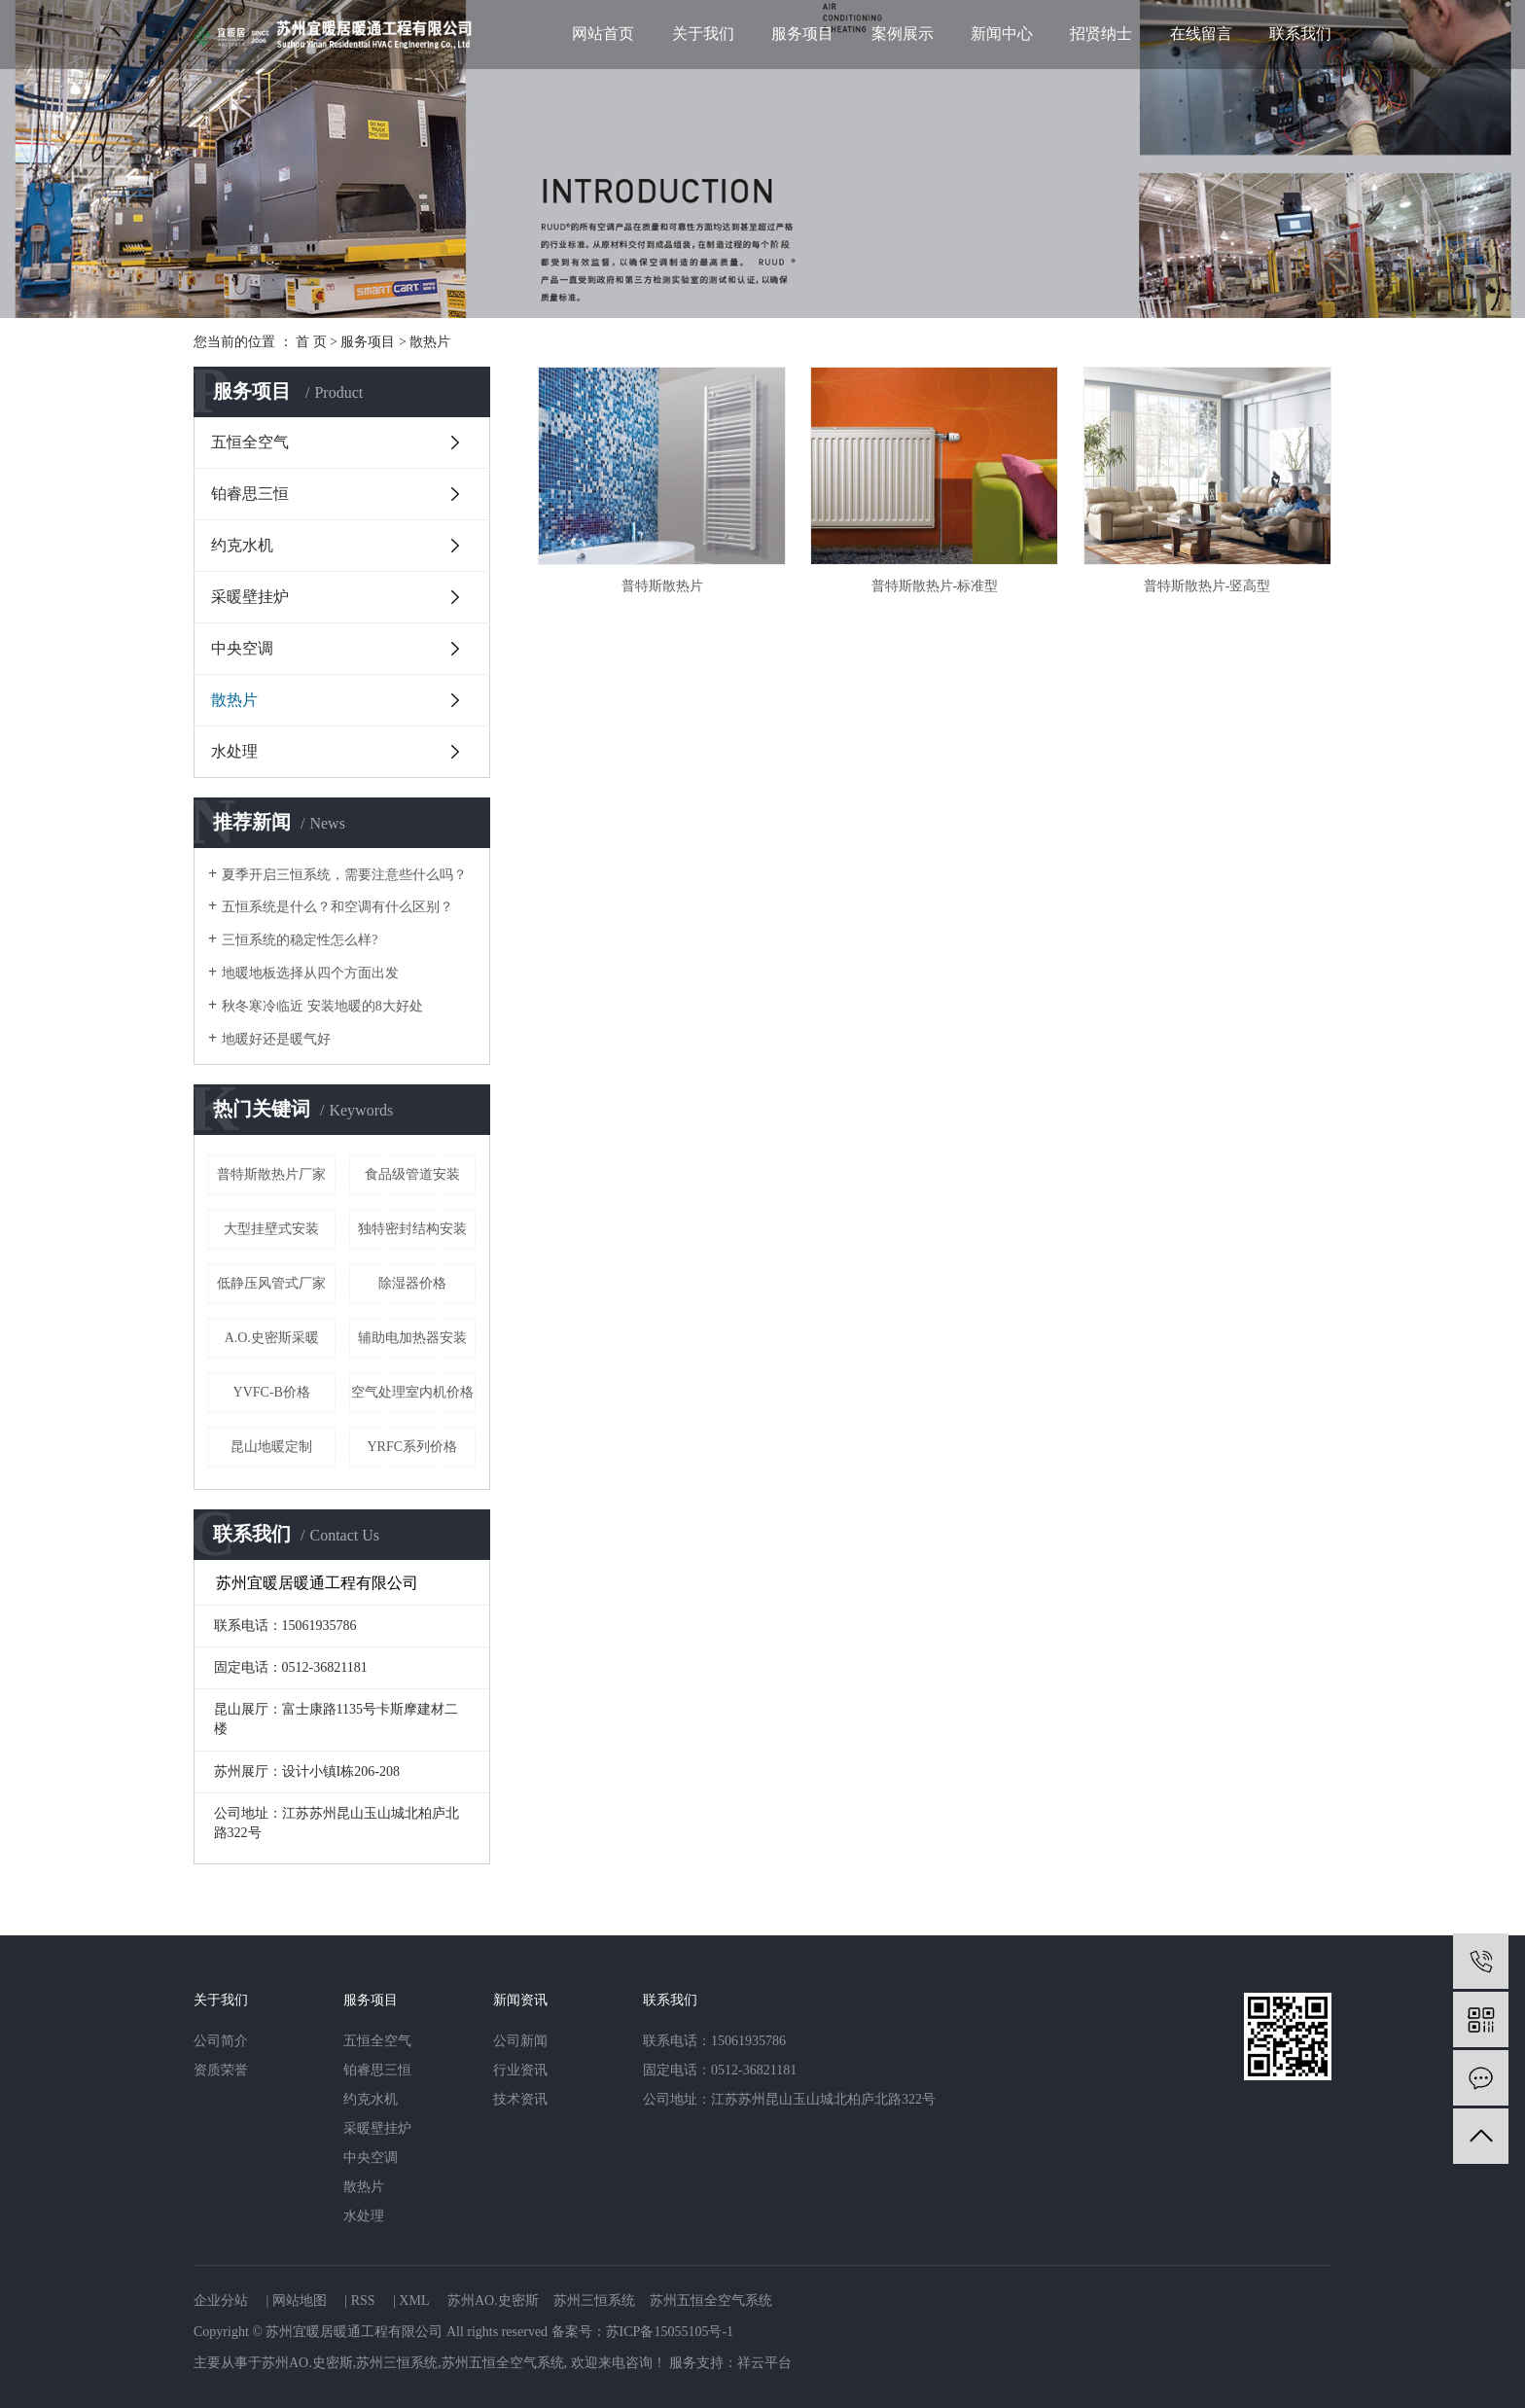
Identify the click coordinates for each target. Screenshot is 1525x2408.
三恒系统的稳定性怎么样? (299, 940)
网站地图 (299, 2300)
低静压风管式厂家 (271, 1283)
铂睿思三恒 (250, 493)
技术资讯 (520, 2099)
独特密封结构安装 (412, 1229)
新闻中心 (1002, 33)
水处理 (234, 751)
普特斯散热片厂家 (271, 1174)
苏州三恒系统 (594, 2300)
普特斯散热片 (662, 586)
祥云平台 (764, 2362)
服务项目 (802, 33)
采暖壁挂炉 (250, 596)
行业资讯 (520, 2070)
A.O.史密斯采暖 (272, 1337)
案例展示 (902, 33)
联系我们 (1300, 33)
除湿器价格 (412, 1283)
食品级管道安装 (412, 1174)
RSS (363, 2300)
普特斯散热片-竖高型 (1207, 586)
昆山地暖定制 (271, 1446)
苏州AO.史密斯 (493, 2300)
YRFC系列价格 (412, 1446)
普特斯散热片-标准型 (935, 586)
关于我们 (703, 33)
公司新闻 (520, 2041)
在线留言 (1201, 33)
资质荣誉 (221, 2070)
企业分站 (221, 2300)
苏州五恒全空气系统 (711, 2300)
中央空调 (242, 648)
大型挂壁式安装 (271, 1229)
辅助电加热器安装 (412, 1337)
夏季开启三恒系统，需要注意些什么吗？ (344, 875)
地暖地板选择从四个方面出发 (310, 973)
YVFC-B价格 (271, 1392)
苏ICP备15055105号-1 (669, 2331)
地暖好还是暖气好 (276, 1039)
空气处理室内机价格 (412, 1392)
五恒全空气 (250, 442)
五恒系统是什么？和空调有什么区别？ (337, 907)
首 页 (311, 342)
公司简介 (221, 2041)
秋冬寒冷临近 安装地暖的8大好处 (322, 1006)
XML (414, 2300)
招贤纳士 (1101, 33)
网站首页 (603, 33)
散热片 (429, 342)
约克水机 (242, 545)
